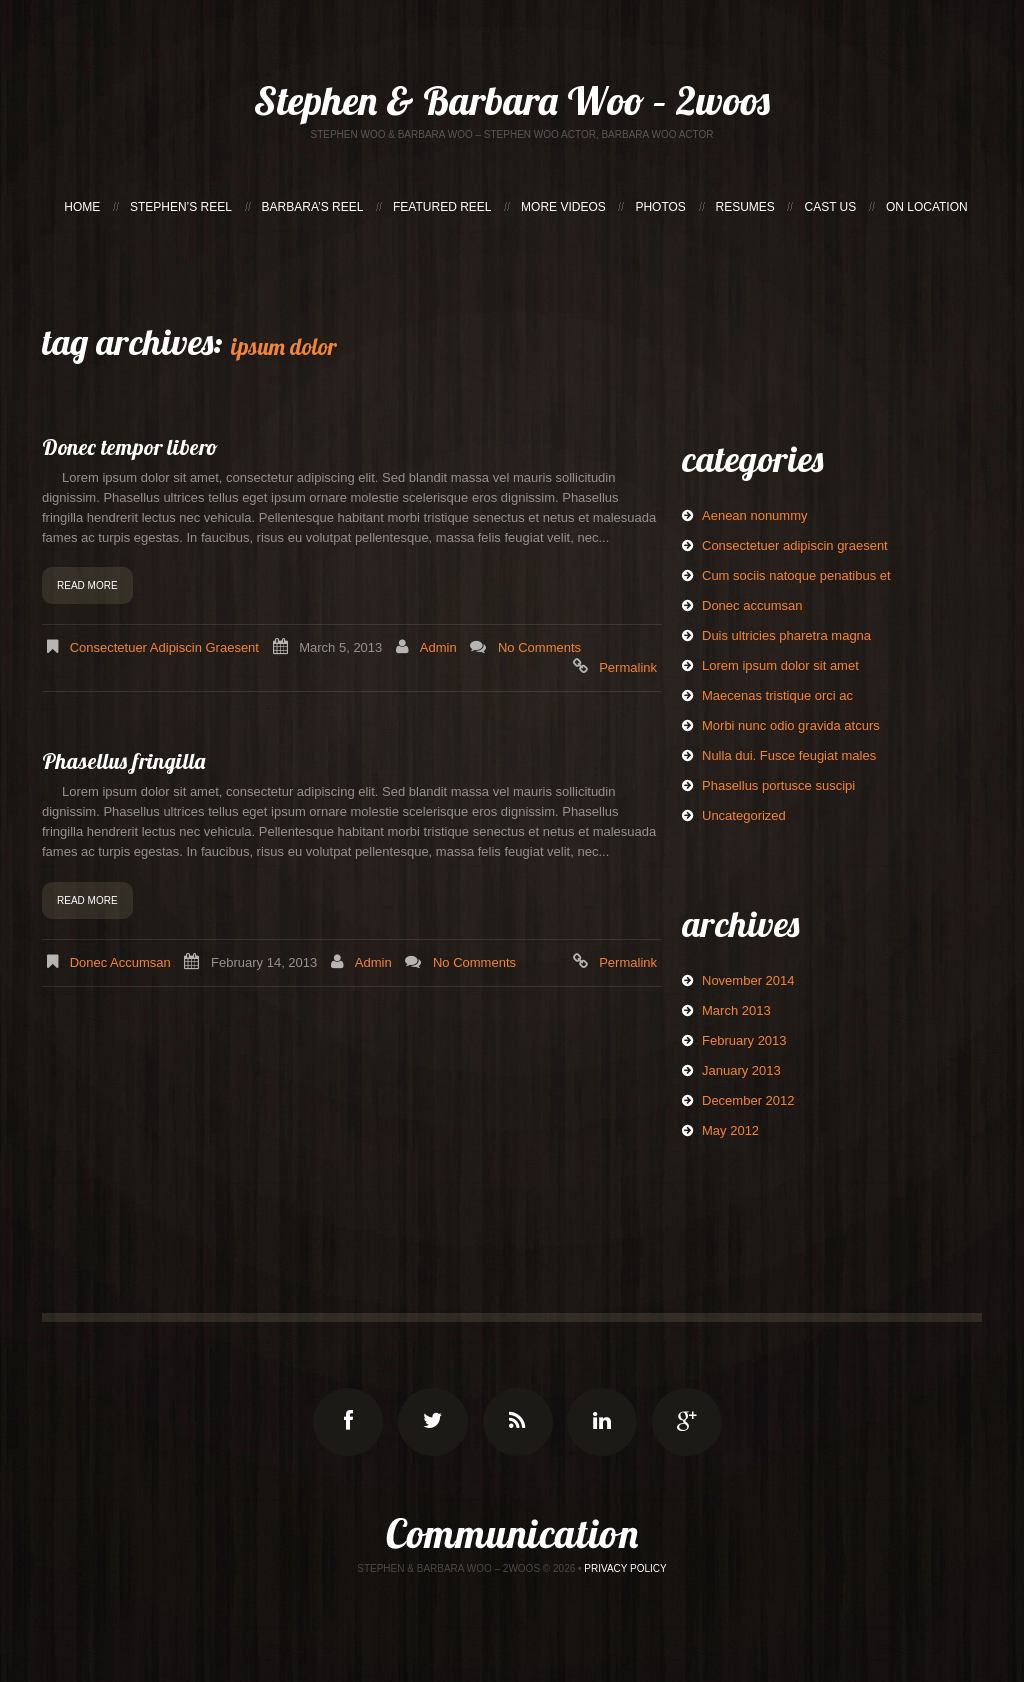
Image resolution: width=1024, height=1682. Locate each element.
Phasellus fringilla (123, 761)
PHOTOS (660, 207)
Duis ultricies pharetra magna (786, 635)
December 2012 (748, 1100)
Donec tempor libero (130, 447)
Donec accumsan (120, 962)
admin (438, 647)
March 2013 (736, 1010)
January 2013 (741, 1070)
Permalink (628, 667)
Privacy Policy (625, 1568)
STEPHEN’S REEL (181, 207)
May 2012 (730, 1130)
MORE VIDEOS (563, 207)
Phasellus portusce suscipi (778, 785)
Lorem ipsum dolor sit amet (780, 665)
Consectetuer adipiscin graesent (164, 647)
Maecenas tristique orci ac (777, 695)
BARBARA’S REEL (313, 207)
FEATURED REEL (442, 207)
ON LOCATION (927, 207)
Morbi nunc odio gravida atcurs (791, 725)
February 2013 (744, 1040)
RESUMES (745, 207)
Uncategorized (744, 815)
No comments (539, 647)
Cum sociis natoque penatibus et (796, 575)
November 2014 (748, 980)
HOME (82, 207)
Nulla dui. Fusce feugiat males (789, 755)
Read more (87, 585)
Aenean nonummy (755, 515)
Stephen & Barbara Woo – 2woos (512, 100)
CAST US (830, 207)
